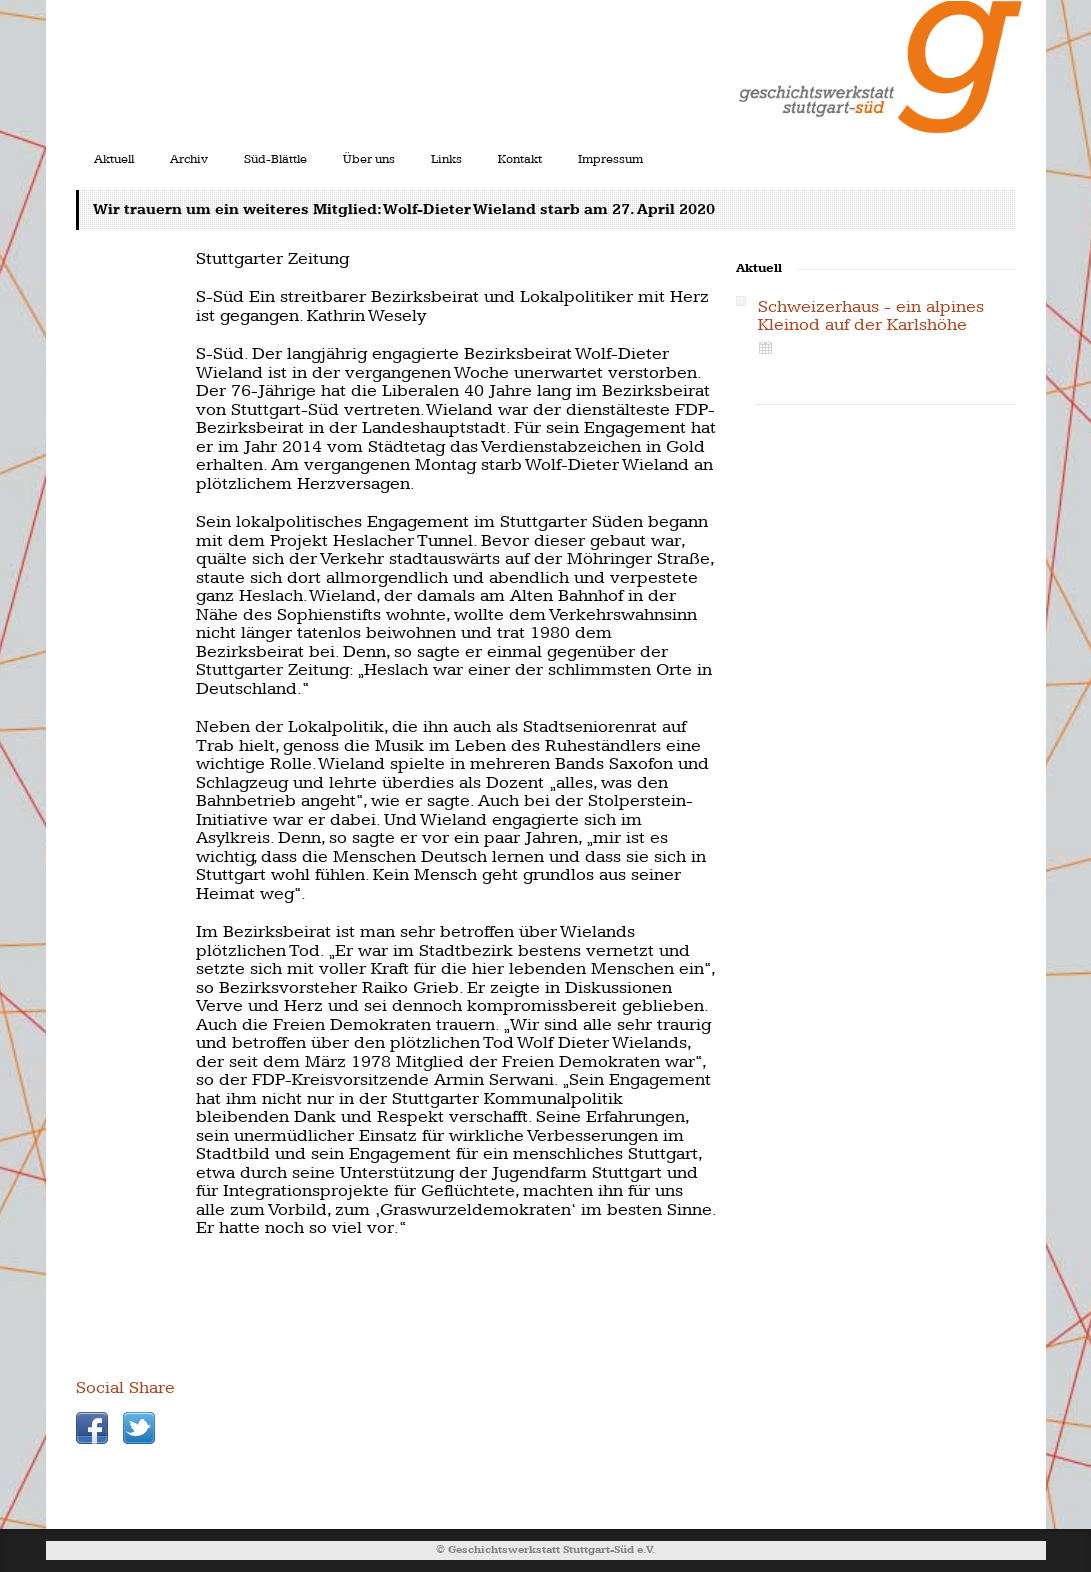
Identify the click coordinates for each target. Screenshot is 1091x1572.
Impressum (610, 159)
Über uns (369, 159)
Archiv (189, 159)
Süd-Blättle (275, 159)
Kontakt (520, 159)
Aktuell (114, 159)
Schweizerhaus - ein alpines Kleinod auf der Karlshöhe (871, 316)
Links (446, 159)
